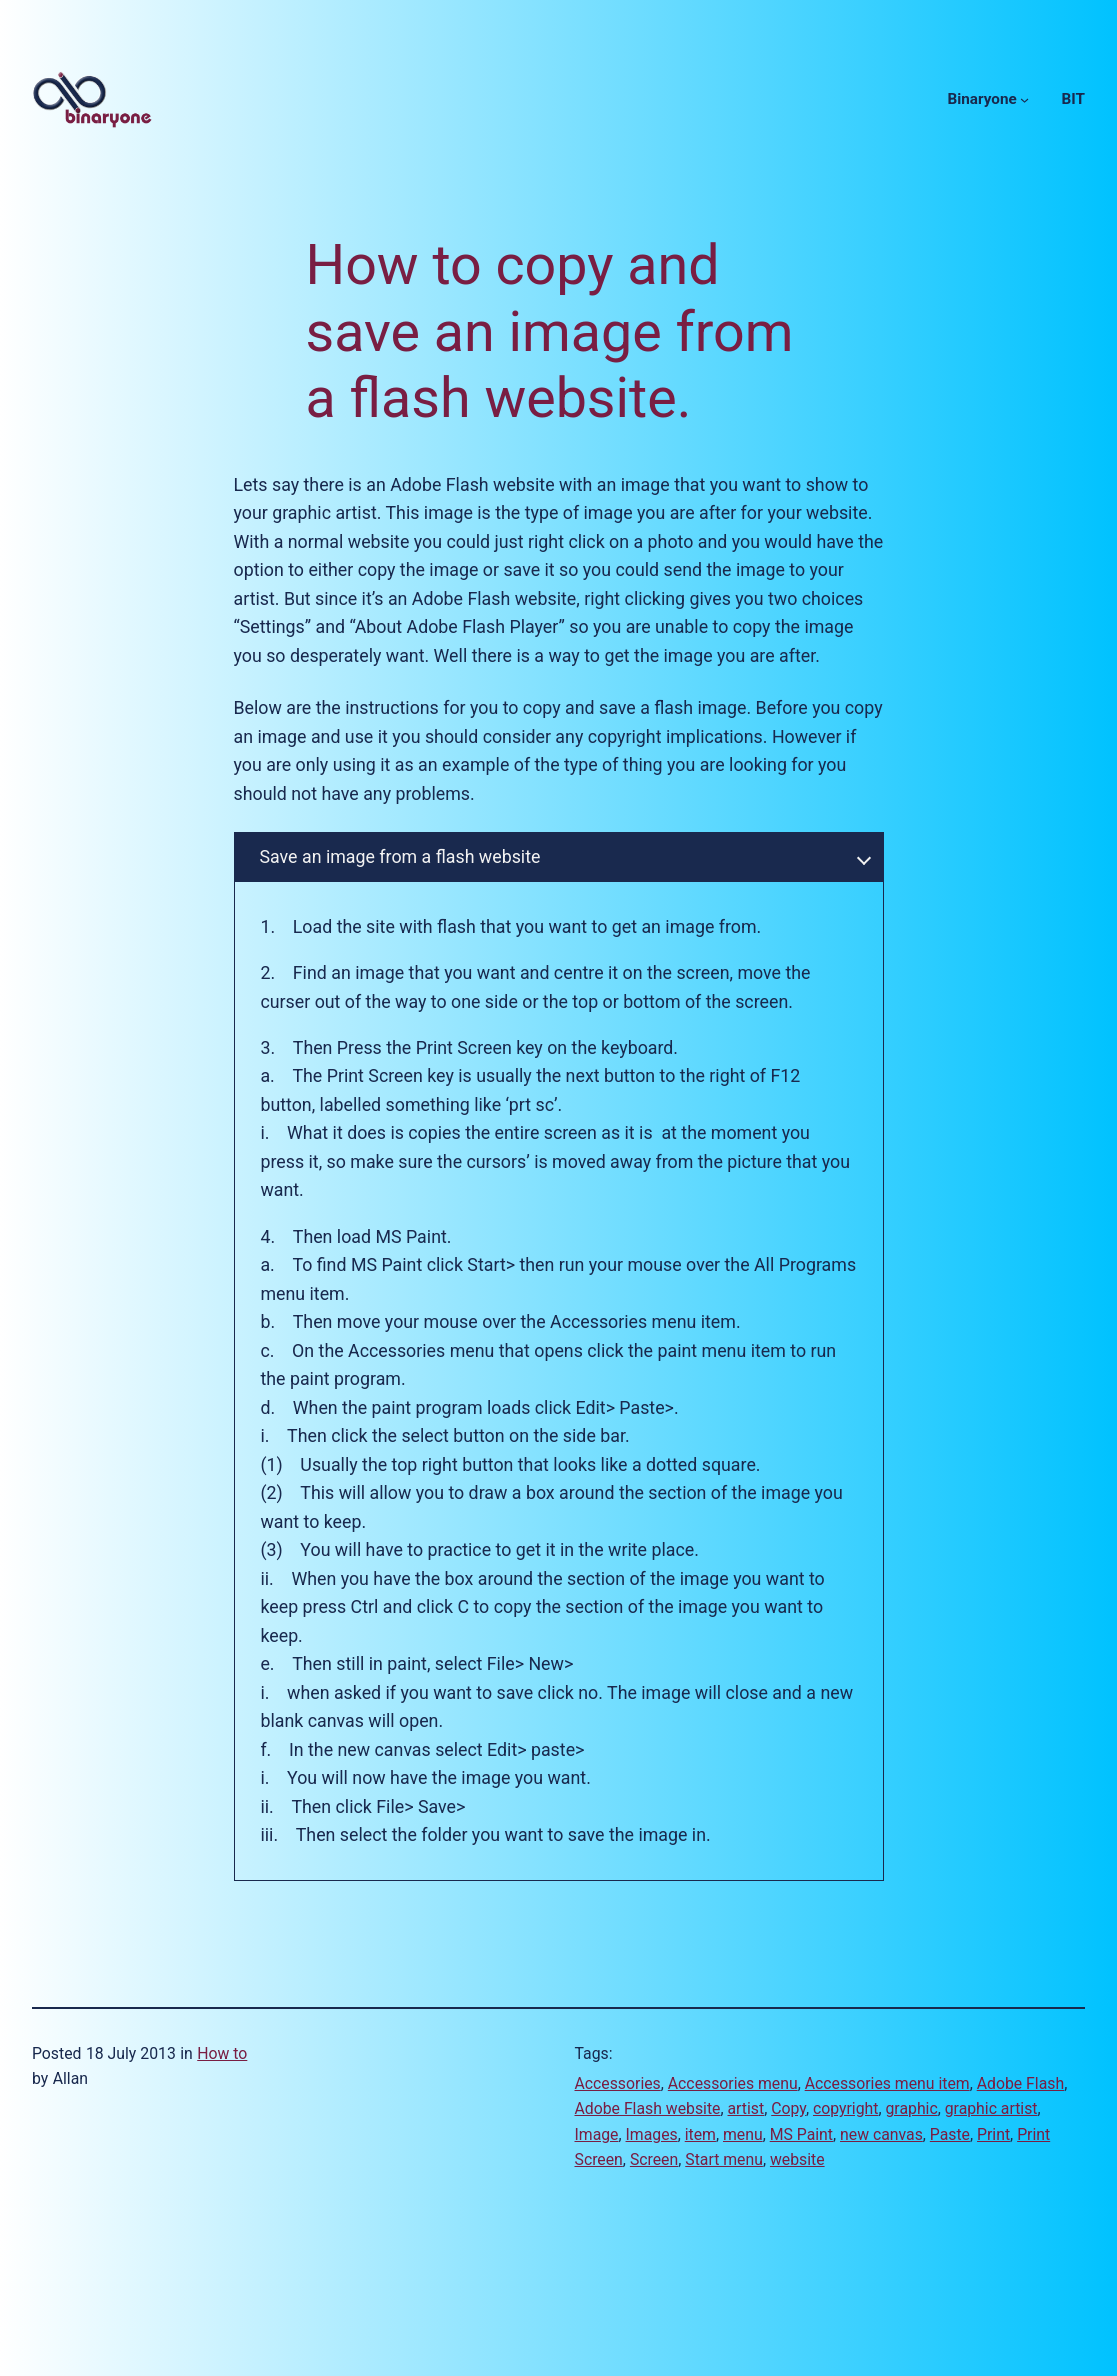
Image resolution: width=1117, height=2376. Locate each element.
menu (743, 2134)
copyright (845, 2108)
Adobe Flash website (648, 2108)
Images (652, 2134)
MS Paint (801, 2134)
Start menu (724, 2159)
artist (746, 2108)
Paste (950, 2134)
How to (222, 2053)
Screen (654, 2159)
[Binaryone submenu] (1024, 99)
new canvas (881, 2134)
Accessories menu (733, 2083)
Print (993, 2134)
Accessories (618, 2083)
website (797, 2159)
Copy (788, 2108)
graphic (912, 2108)
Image (597, 2134)
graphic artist (991, 2108)
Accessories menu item (887, 2083)
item (700, 2134)
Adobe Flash (1020, 2083)
